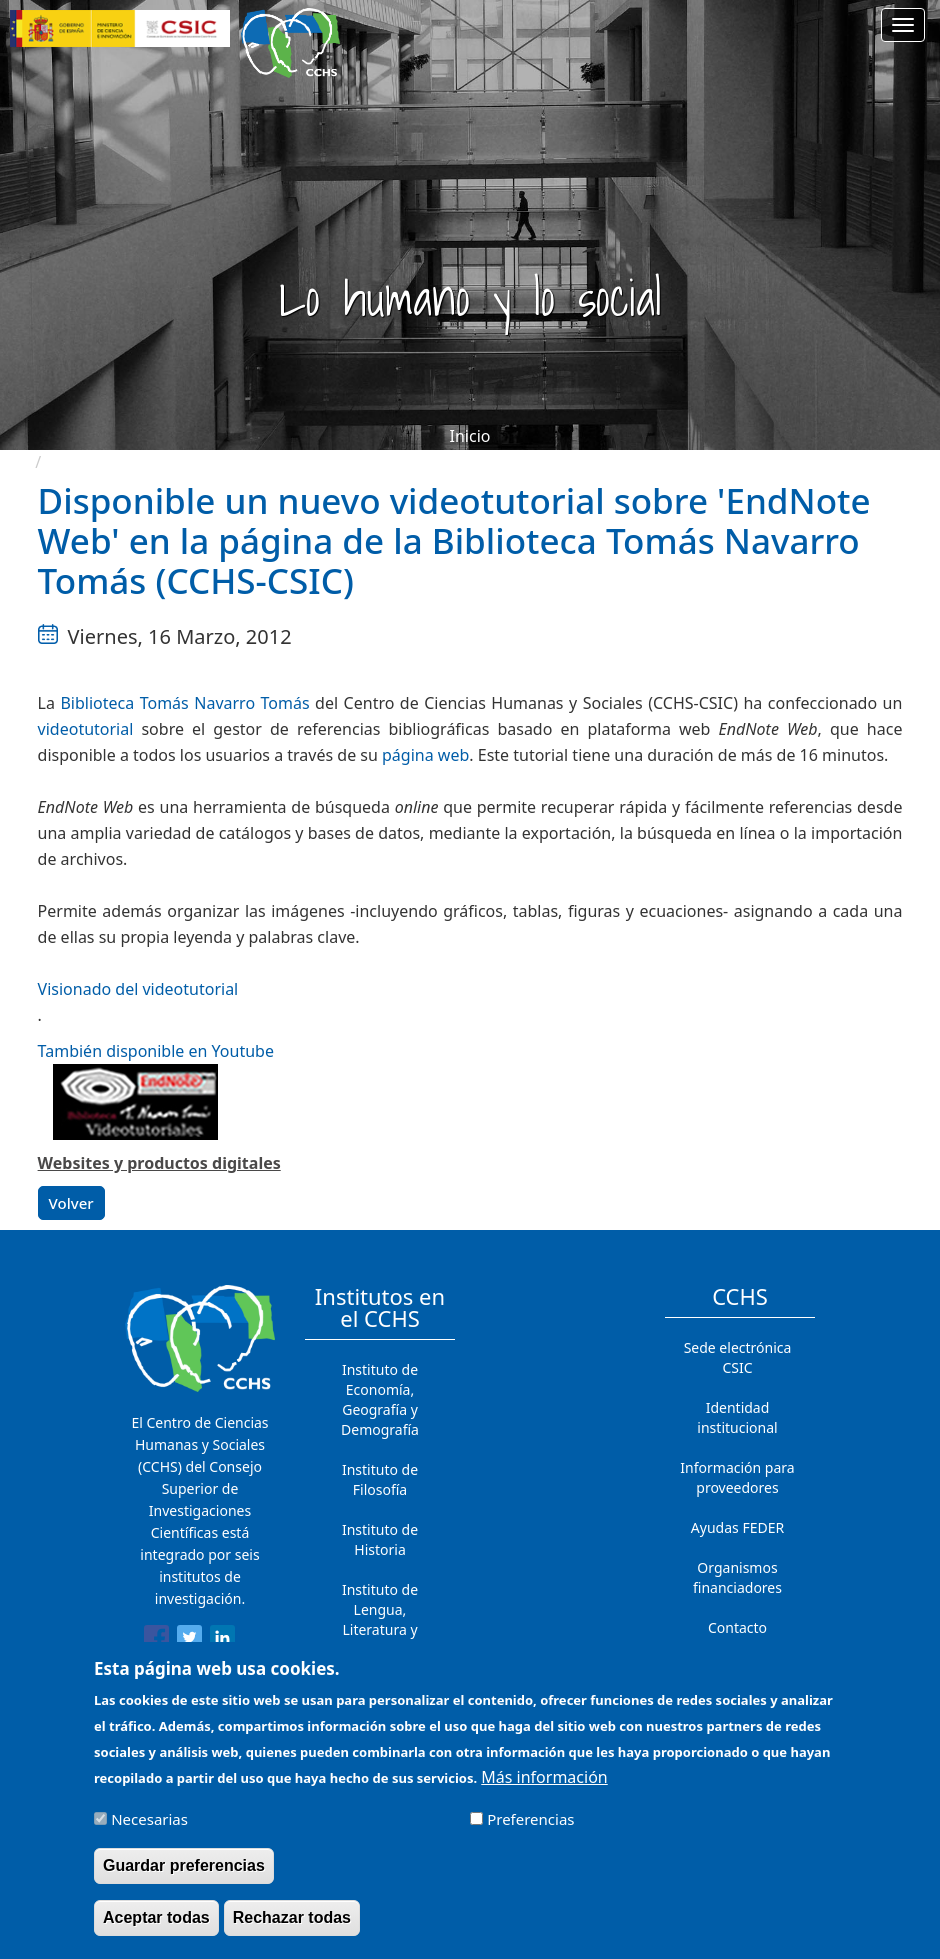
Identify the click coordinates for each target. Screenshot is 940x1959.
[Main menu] (903, 25)
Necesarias (149, 1820)
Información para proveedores (737, 1477)
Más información (544, 1778)
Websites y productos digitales (159, 1163)
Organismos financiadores (737, 1577)
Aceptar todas (156, 1918)
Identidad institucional (737, 1417)
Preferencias (530, 1820)
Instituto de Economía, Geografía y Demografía (380, 1399)
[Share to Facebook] (156, 1641)
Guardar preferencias (184, 1866)
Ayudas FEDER (737, 1527)
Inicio (470, 436)
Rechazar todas (292, 1918)
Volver (71, 1203)
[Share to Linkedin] (222, 1641)
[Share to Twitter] (189, 1641)
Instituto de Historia (380, 1539)
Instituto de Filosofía (380, 1479)
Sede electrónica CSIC (738, 1357)
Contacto (737, 1627)
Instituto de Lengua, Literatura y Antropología (380, 1619)
